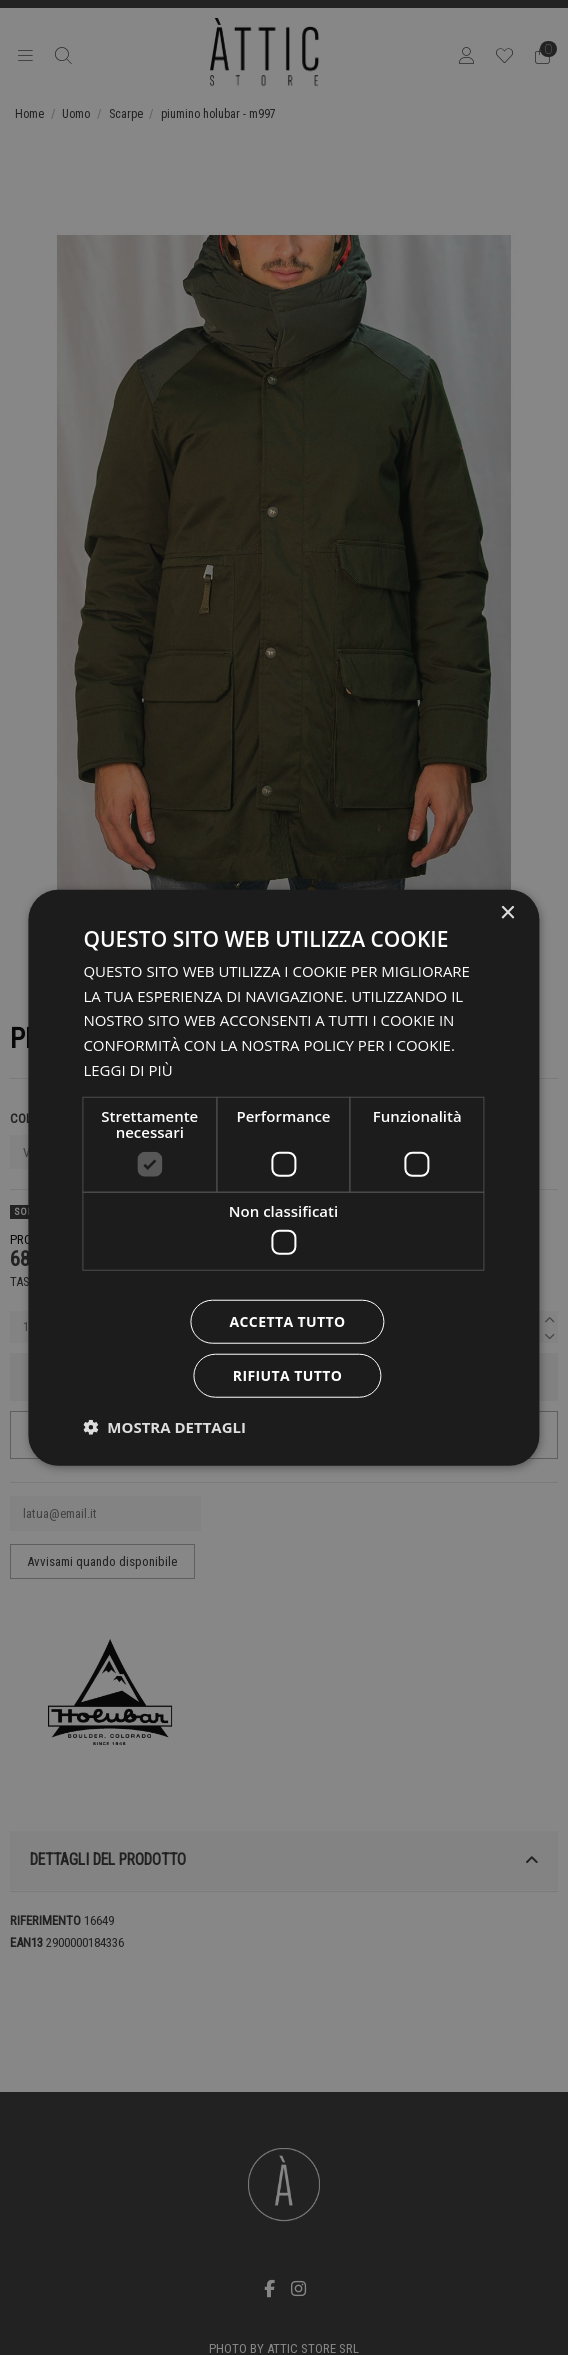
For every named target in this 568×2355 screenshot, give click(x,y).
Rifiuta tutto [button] (287, 1375)
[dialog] (283, 1177)
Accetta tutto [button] (287, 1321)
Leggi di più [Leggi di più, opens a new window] (127, 1070)
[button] (164, 1427)
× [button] (507, 912)
